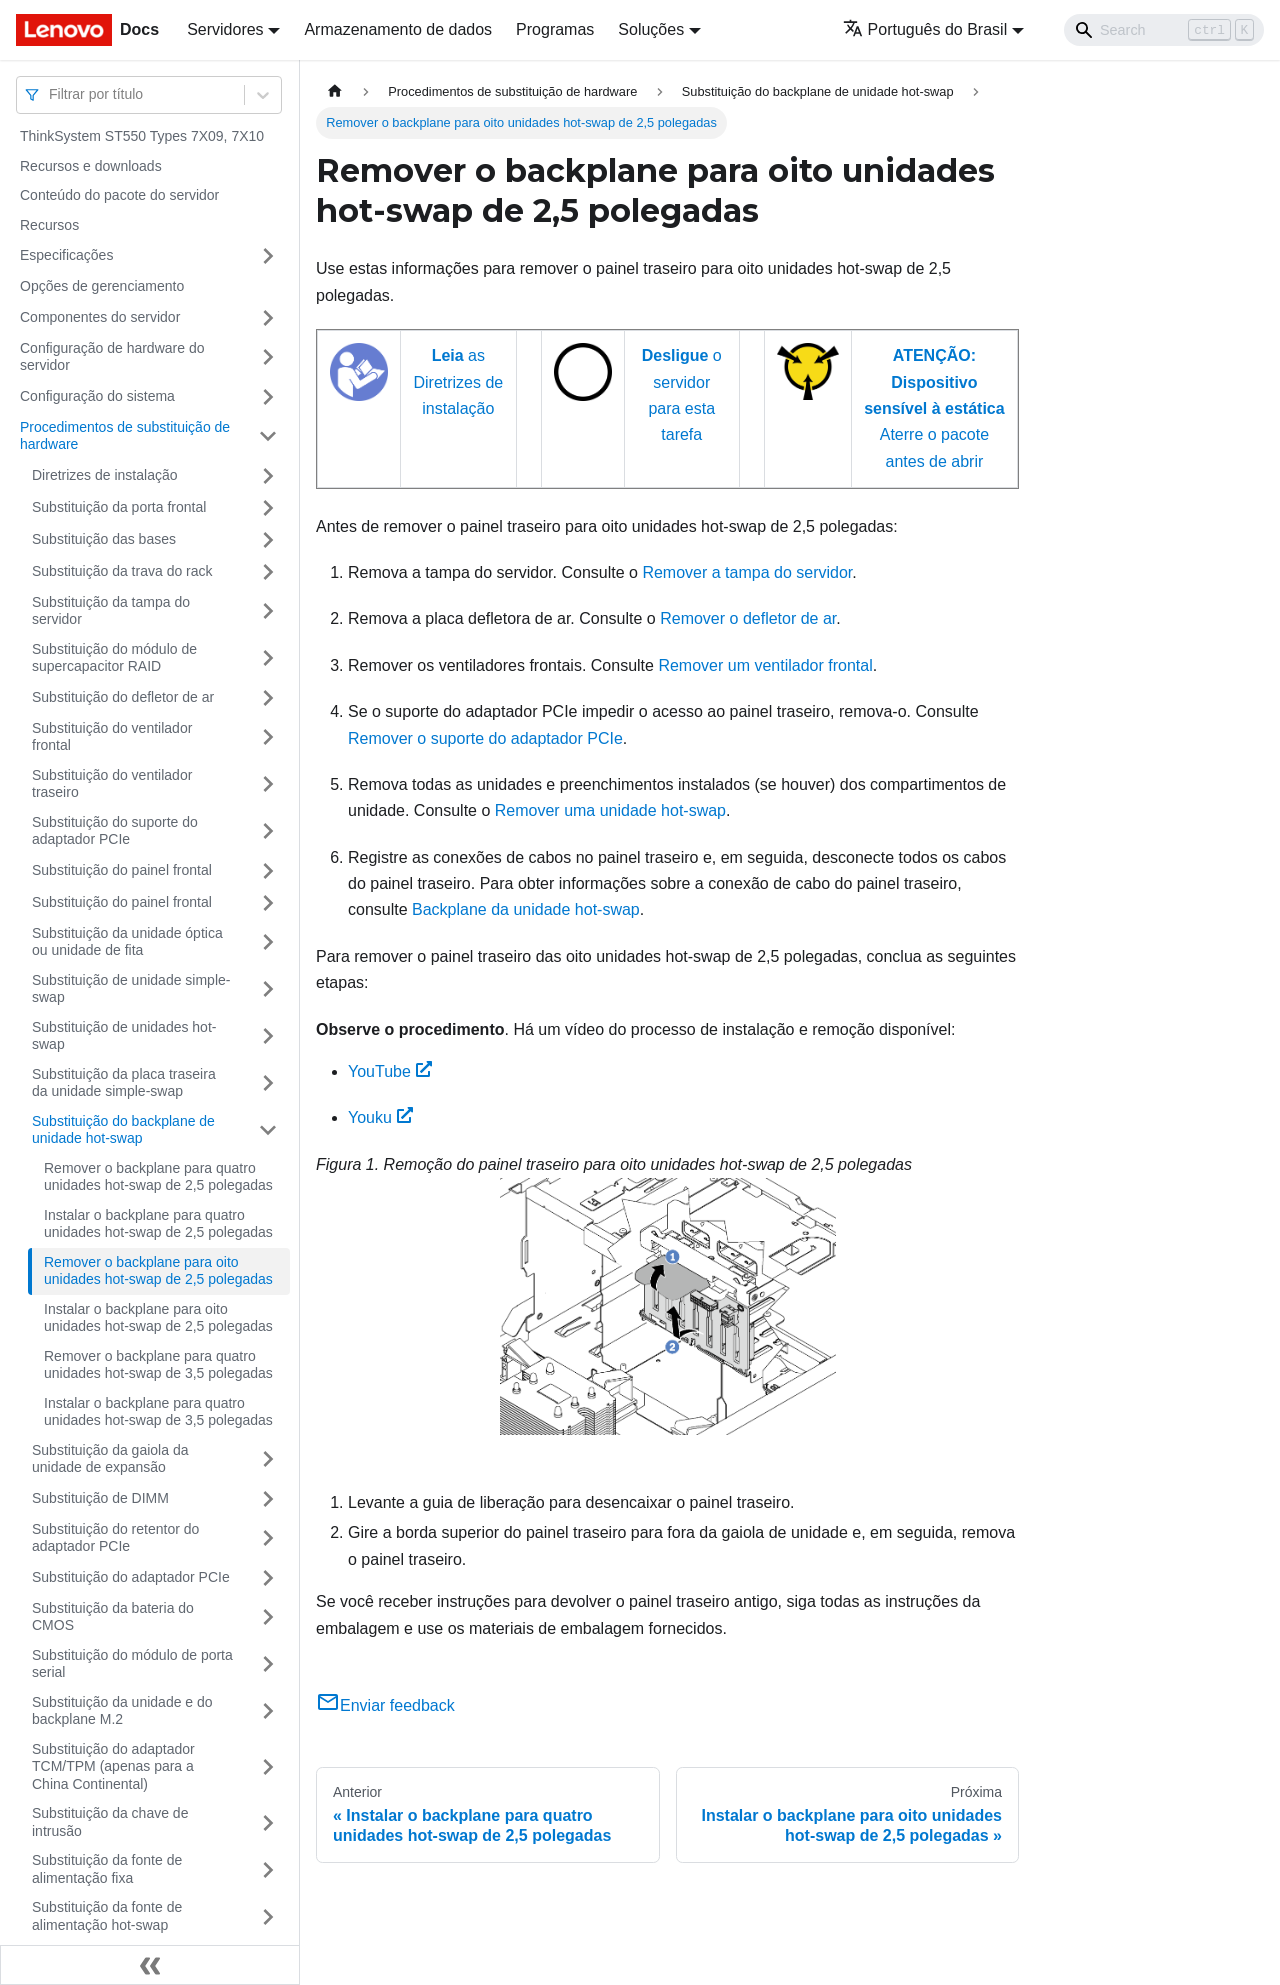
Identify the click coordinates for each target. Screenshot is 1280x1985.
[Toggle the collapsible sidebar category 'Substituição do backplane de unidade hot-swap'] (268, 1130)
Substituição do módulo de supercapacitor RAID (114, 658)
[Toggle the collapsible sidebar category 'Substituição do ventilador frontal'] (268, 737)
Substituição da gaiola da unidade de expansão (110, 1459)
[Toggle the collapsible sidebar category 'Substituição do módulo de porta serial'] (268, 1664)
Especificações (66, 255)
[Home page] (335, 91)
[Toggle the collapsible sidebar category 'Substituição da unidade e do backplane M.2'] (268, 1711)
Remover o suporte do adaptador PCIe (485, 738)
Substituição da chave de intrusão (110, 1822)
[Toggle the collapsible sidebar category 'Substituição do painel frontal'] (268, 871)
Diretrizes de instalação (105, 475)
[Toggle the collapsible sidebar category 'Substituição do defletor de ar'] (268, 698)
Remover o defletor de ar (748, 618)
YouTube (390, 1071)
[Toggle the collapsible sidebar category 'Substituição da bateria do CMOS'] (268, 1617)
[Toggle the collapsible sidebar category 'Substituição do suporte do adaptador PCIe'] (268, 831)
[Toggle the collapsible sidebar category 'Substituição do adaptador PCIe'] (268, 1578)
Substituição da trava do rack (122, 571)
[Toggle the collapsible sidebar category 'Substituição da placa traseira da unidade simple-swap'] (268, 1083)
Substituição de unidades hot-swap (124, 1036)
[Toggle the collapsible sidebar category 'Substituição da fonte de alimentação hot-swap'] (268, 1916)
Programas (555, 29)
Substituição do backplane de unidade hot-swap (123, 1130)
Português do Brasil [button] (925, 29)
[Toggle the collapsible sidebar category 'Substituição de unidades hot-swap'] (268, 1036)
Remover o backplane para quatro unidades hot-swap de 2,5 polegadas (158, 1177)
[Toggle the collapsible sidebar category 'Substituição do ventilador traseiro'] (268, 784)
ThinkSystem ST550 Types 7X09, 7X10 (142, 136)
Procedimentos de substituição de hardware (125, 436)
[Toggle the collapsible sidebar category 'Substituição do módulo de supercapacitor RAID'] (268, 658)
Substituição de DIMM (100, 1498)
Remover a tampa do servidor (747, 572)
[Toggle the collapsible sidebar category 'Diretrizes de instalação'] (268, 476)
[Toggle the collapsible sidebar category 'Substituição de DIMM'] (268, 1499)
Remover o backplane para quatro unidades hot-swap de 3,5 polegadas (158, 1365)
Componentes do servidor (100, 317)
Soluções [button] (651, 29)
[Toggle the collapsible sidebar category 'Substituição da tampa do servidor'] (268, 611)
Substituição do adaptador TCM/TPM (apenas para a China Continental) (113, 1766)
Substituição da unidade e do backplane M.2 (122, 1711)
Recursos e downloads (91, 166)
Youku (380, 1117)
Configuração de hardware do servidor (112, 357)
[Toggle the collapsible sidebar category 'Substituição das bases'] (268, 540)
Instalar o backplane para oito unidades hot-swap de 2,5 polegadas (158, 1318)
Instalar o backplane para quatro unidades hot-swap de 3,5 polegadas (158, 1412)
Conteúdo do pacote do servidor (119, 195)
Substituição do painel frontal (122, 870)
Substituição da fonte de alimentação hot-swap (107, 1916)
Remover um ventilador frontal (765, 665)
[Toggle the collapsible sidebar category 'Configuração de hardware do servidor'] (268, 357)
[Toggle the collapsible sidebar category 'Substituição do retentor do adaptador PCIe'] (268, 1538)
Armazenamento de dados (398, 29)
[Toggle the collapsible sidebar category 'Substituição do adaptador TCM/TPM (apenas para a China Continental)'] (268, 1767)
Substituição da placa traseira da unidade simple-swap (124, 1083)
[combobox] (51, 94)
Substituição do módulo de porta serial (132, 1664)
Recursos (49, 225)
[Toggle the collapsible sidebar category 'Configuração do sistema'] (268, 397)
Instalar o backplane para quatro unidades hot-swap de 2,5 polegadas (158, 1224)
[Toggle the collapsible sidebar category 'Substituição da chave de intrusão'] (268, 1822)
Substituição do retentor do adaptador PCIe (115, 1538)
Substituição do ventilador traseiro (112, 784)
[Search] (1164, 30)
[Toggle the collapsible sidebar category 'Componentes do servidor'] (268, 318)
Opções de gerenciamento (102, 286)
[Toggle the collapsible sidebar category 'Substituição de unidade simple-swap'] (268, 989)
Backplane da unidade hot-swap (526, 909)
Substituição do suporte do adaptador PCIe (115, 831)
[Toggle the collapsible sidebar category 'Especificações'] (268, 256)
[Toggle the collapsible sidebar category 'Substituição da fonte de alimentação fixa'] (268, 1869)
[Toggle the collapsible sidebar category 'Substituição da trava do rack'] (268, 572)
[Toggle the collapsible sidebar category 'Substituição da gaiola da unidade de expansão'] (268, 1459)
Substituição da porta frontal (119, 507)
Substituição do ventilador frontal (112, 737)
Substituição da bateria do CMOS (113, 1617)
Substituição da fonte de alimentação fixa (107, 1869)
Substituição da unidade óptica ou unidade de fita (127, 942)
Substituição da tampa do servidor (111, 611)
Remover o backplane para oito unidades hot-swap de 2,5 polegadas (158, 1271)
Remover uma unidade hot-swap (610, 810)
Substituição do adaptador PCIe (131, 1577)
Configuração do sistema (97, 396)
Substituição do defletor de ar (123, 697)
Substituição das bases (104, 539)
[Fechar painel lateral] (150, 1965)
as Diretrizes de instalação (458, 382)
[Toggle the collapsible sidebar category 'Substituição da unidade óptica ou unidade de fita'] (268, 942)
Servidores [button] (225, 29)
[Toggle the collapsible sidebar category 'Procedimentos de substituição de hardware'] (268, 436)
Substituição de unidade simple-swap (131, 989)
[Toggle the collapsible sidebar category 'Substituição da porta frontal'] (268, 508)
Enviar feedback (385, 1705)
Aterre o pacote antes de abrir (934, 408)
